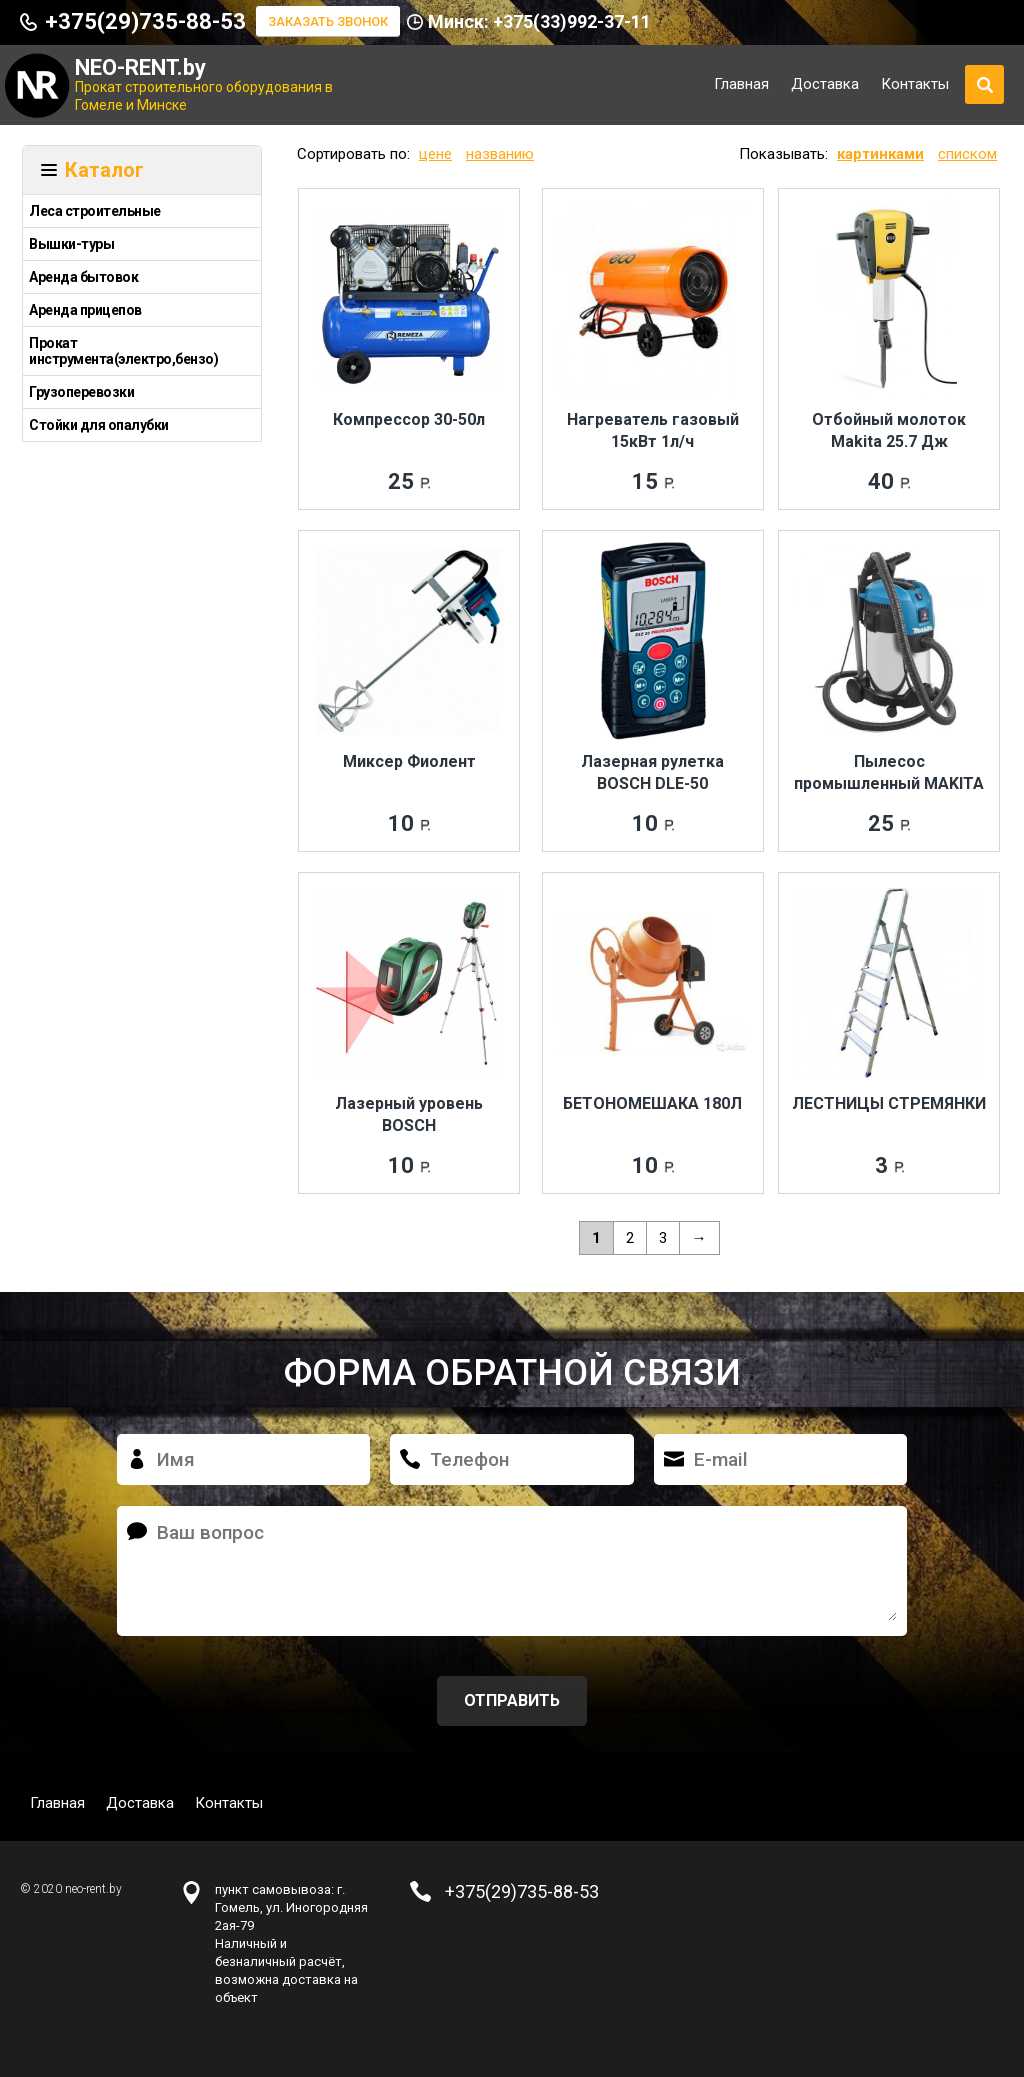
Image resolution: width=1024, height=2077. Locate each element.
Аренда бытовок (83, 277)
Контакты (915, 84)
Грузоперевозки (81, 392)
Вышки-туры (71, 244)
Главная (741, 84)
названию (500, 154)
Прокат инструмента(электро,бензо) (123, 351)
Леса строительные (95, 211)
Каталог (104, 170)
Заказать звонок (328, 21)
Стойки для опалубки (99, 425)
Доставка (825, 84)
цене (435, 154)
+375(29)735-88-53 (145, 21)
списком (967, 154)
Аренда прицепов (85, 310)
